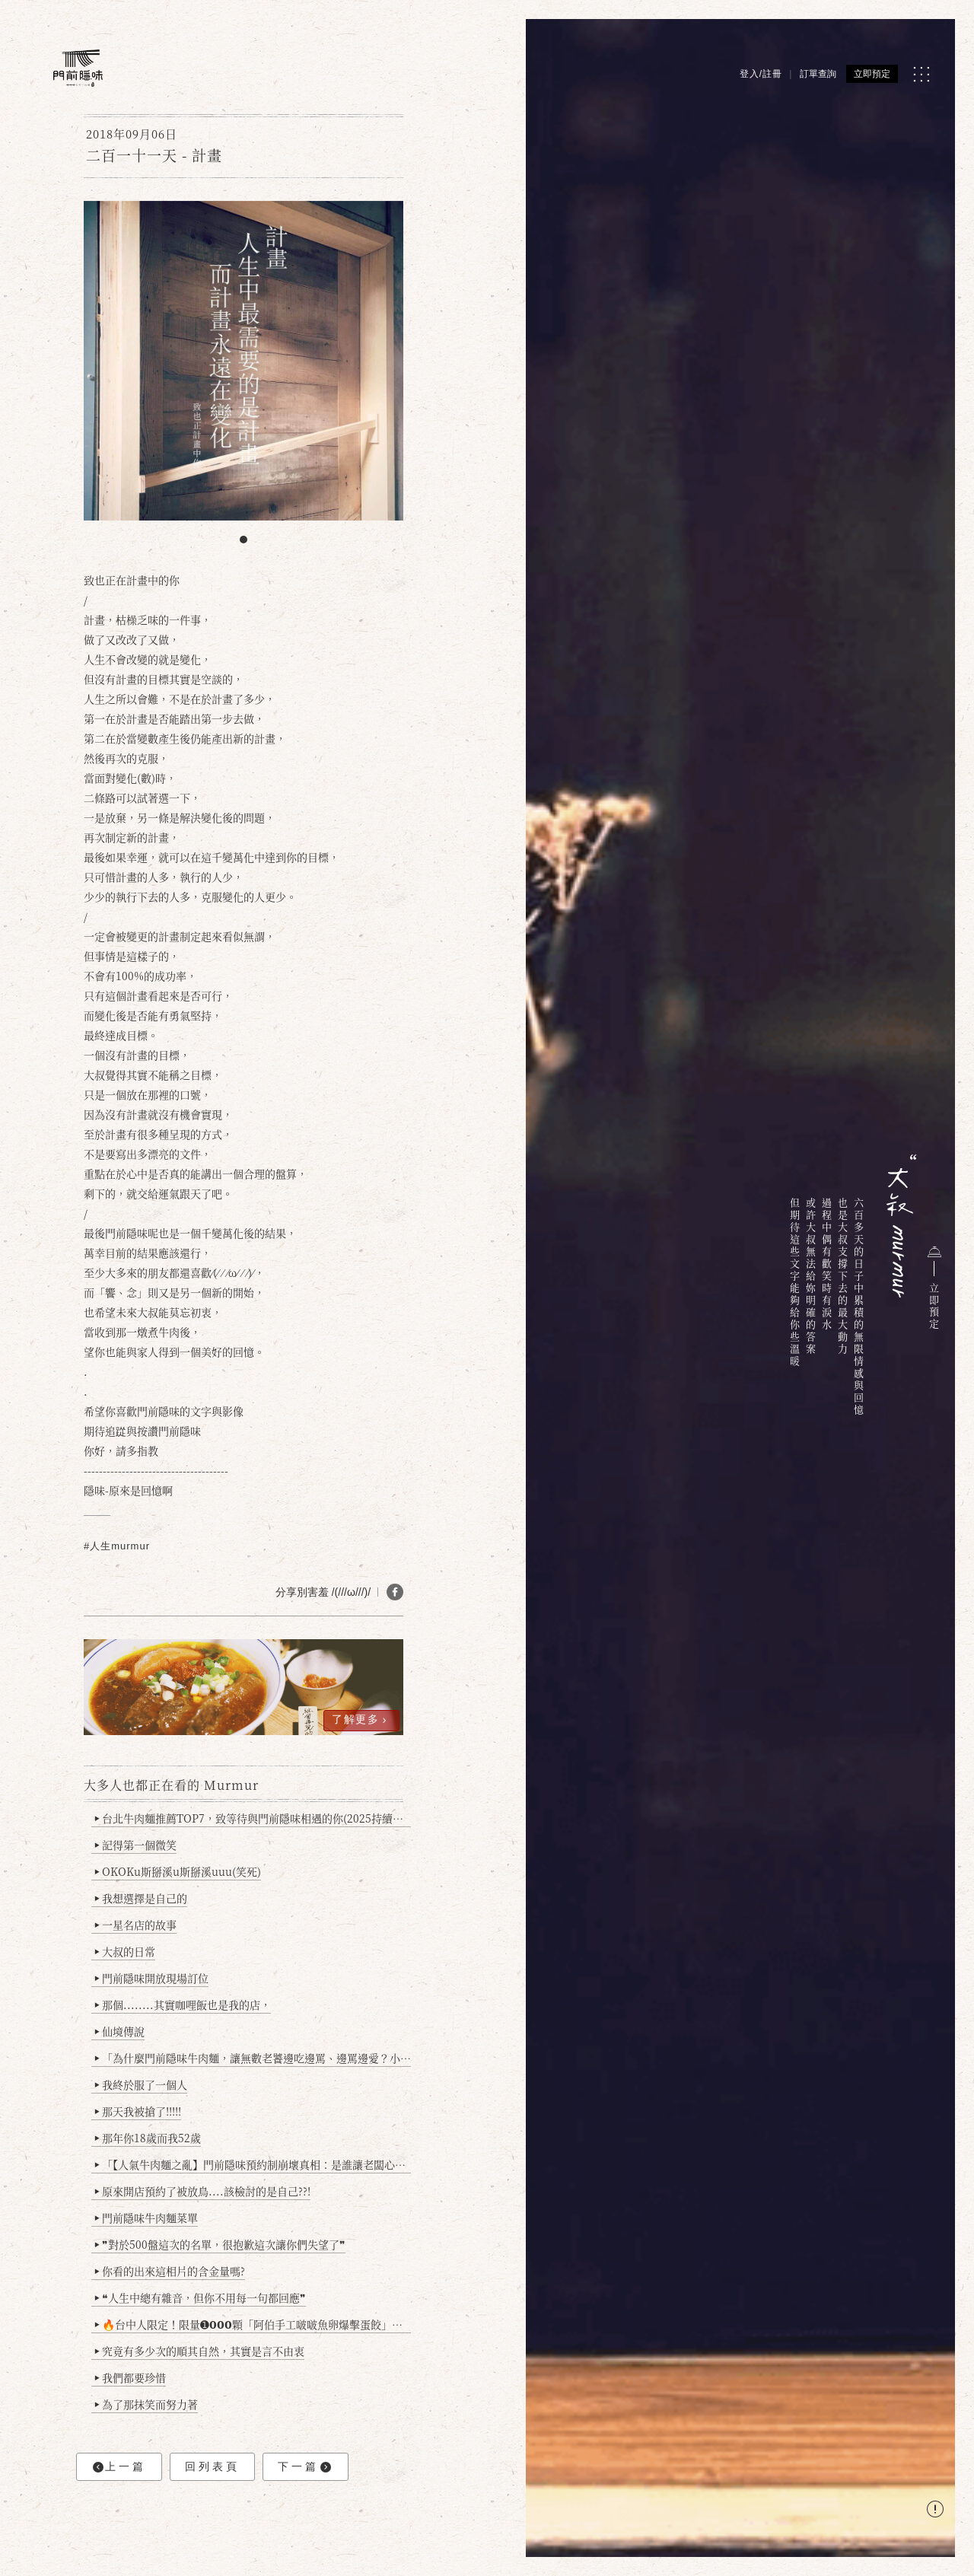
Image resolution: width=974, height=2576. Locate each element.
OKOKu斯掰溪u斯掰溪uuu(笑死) (178, 1871)
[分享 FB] (395, 1592)
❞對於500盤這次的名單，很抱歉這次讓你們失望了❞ (220, 2244)
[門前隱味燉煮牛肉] (78, 68)
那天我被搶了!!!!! (138, 2111)
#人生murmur (117, 1546)
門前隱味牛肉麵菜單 (146, 2217)
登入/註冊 (761, 73)
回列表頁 (212, 2466)
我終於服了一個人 (141, 2084)
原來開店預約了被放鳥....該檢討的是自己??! (202, 2191)
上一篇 (119, 2466)
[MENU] (921, 74)
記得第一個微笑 (135, 1844)
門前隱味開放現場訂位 (151, 1977)
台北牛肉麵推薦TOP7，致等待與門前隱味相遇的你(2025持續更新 (253, 1818)
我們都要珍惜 (130, 2377)
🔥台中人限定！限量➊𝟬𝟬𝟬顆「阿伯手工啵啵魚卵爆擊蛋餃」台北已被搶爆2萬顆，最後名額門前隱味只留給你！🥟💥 (253, 2324)
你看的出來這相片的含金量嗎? (170, 2270)
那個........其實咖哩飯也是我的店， (183, 2004)
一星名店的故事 (135, 1924)
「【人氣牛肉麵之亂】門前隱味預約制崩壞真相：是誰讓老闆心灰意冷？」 (253, 2164)
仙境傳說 (119, 2031)
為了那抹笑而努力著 (146, 2404)
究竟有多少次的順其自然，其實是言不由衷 (199, 2350)
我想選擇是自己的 (141, 1898)
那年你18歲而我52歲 (148, 2137)
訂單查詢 (818, 73)
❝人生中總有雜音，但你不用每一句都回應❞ (200, 2297)
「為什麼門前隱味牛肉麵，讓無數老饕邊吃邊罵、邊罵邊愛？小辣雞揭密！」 (253, 2057)
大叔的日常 (125, 1951)
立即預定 (872, 73)
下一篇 (304, 2466)
